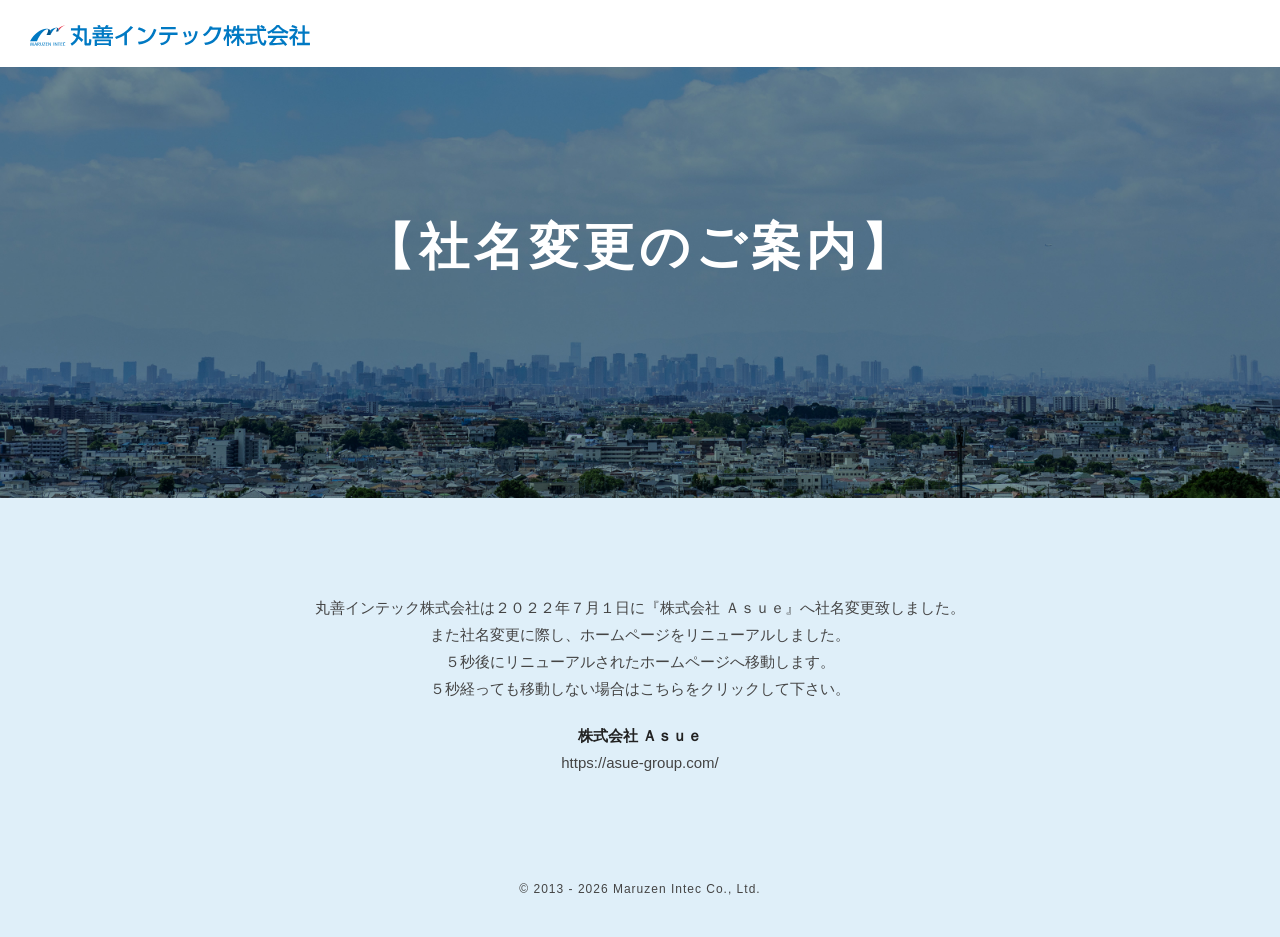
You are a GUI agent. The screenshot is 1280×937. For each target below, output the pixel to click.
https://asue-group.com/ (640, 762)
